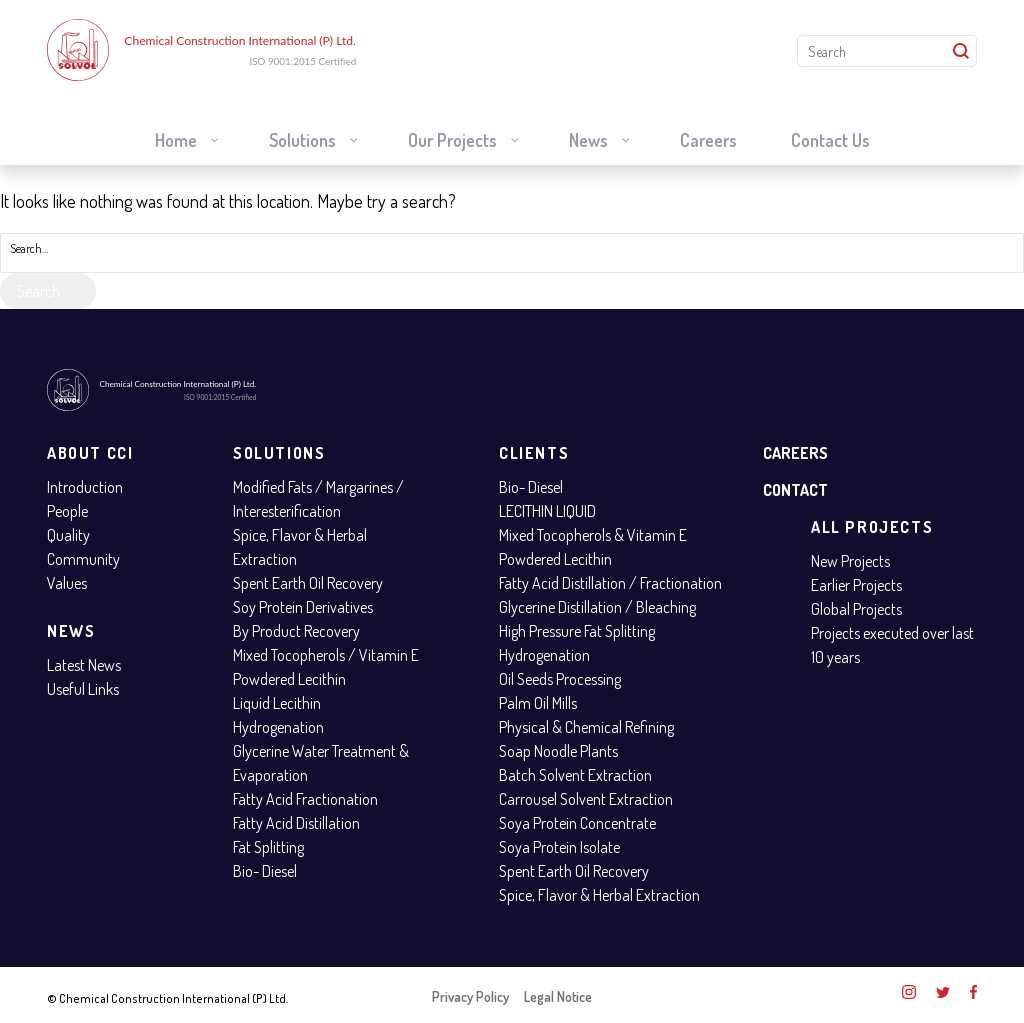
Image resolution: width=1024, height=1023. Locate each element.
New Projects (850, 561)
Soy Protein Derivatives (303, 607)
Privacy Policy (470, 996)
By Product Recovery (296, 631)
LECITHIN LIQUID (547, 511)
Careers (795, 453)
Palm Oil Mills (538, 703)
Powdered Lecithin (289, 679)
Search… (29, 248)
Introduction (85, 487)
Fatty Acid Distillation (296, 823)
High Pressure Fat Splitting (577, 631)
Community (83, 559)
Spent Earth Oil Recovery (308, 583)
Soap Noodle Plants (558, 751)
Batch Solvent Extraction (575, 775)
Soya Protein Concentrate (577, 823)
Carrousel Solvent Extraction (586, 799)
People (67, 511)
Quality (68, 535)
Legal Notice (558, 996)
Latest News (84, 665)
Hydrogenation (278, 727)
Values (67, 583)
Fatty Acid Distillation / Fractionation (610, 583)
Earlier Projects (856, 585)
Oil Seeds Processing (560, 679)
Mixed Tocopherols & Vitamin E (593, 535)
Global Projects (856, 609)
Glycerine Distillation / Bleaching (597, 607)
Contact (795, 490)
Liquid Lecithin (277, 703)
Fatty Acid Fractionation (305, 799)
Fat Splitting (268, 847)
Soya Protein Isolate (559, 847)
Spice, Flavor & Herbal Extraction (599, 895)
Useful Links (83, 689)
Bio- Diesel (265, 871)
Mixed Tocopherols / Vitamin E (326, 655)
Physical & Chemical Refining (586, 727)
